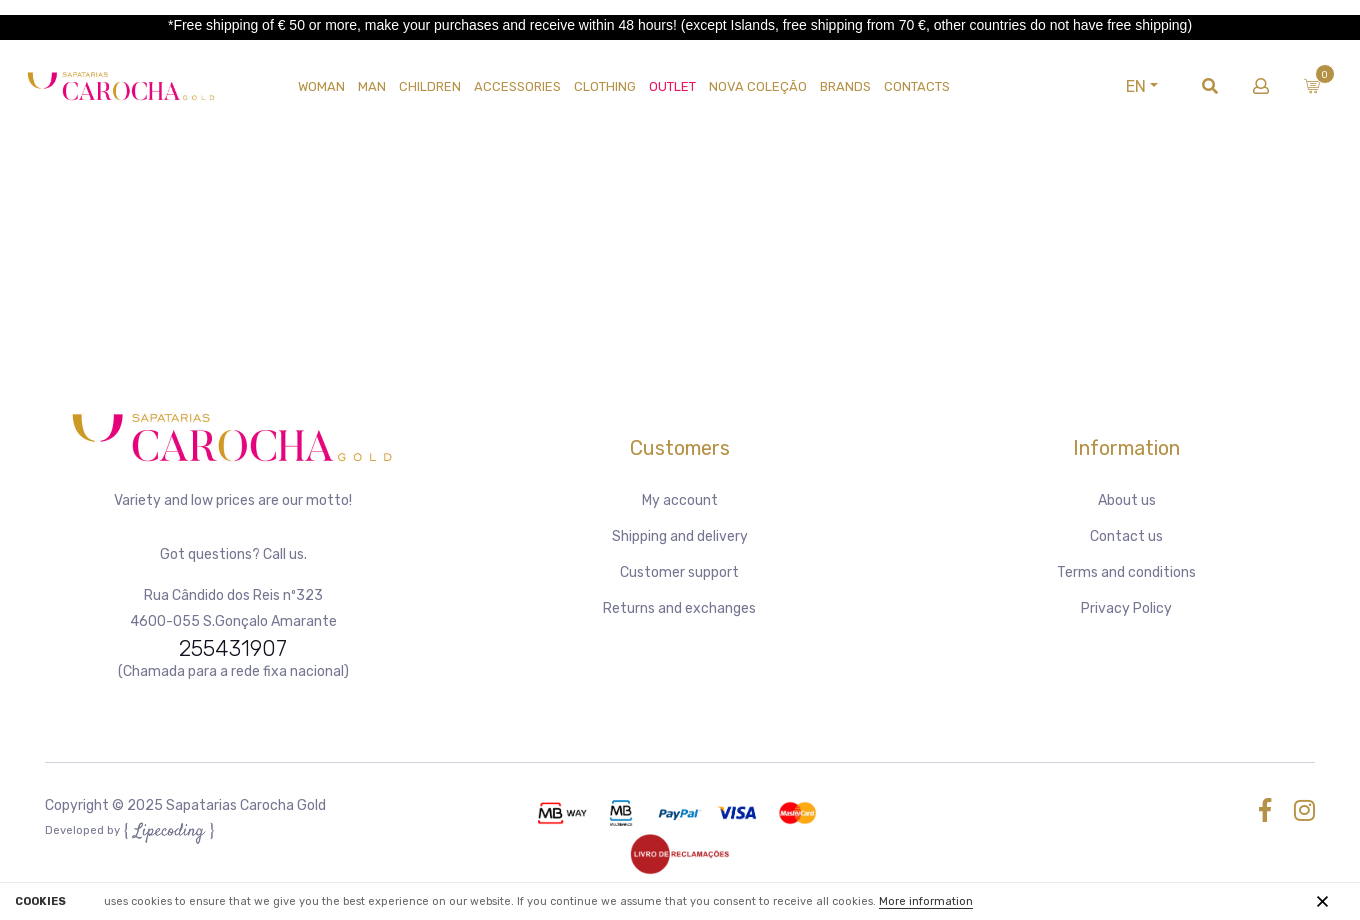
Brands (845, 86)
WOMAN (321, 86)
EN (1136, 86)
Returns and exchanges (679, 608)
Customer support (679, 572)
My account (680, 500)
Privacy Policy (1126, 608)
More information (926, 901)
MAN (372, 86)
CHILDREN (430, 86)
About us (1127, 500)
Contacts (917, 86)
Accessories (517, 86)
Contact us (1126, 536)
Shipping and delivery (680, 536)
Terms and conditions (1126, 572)
